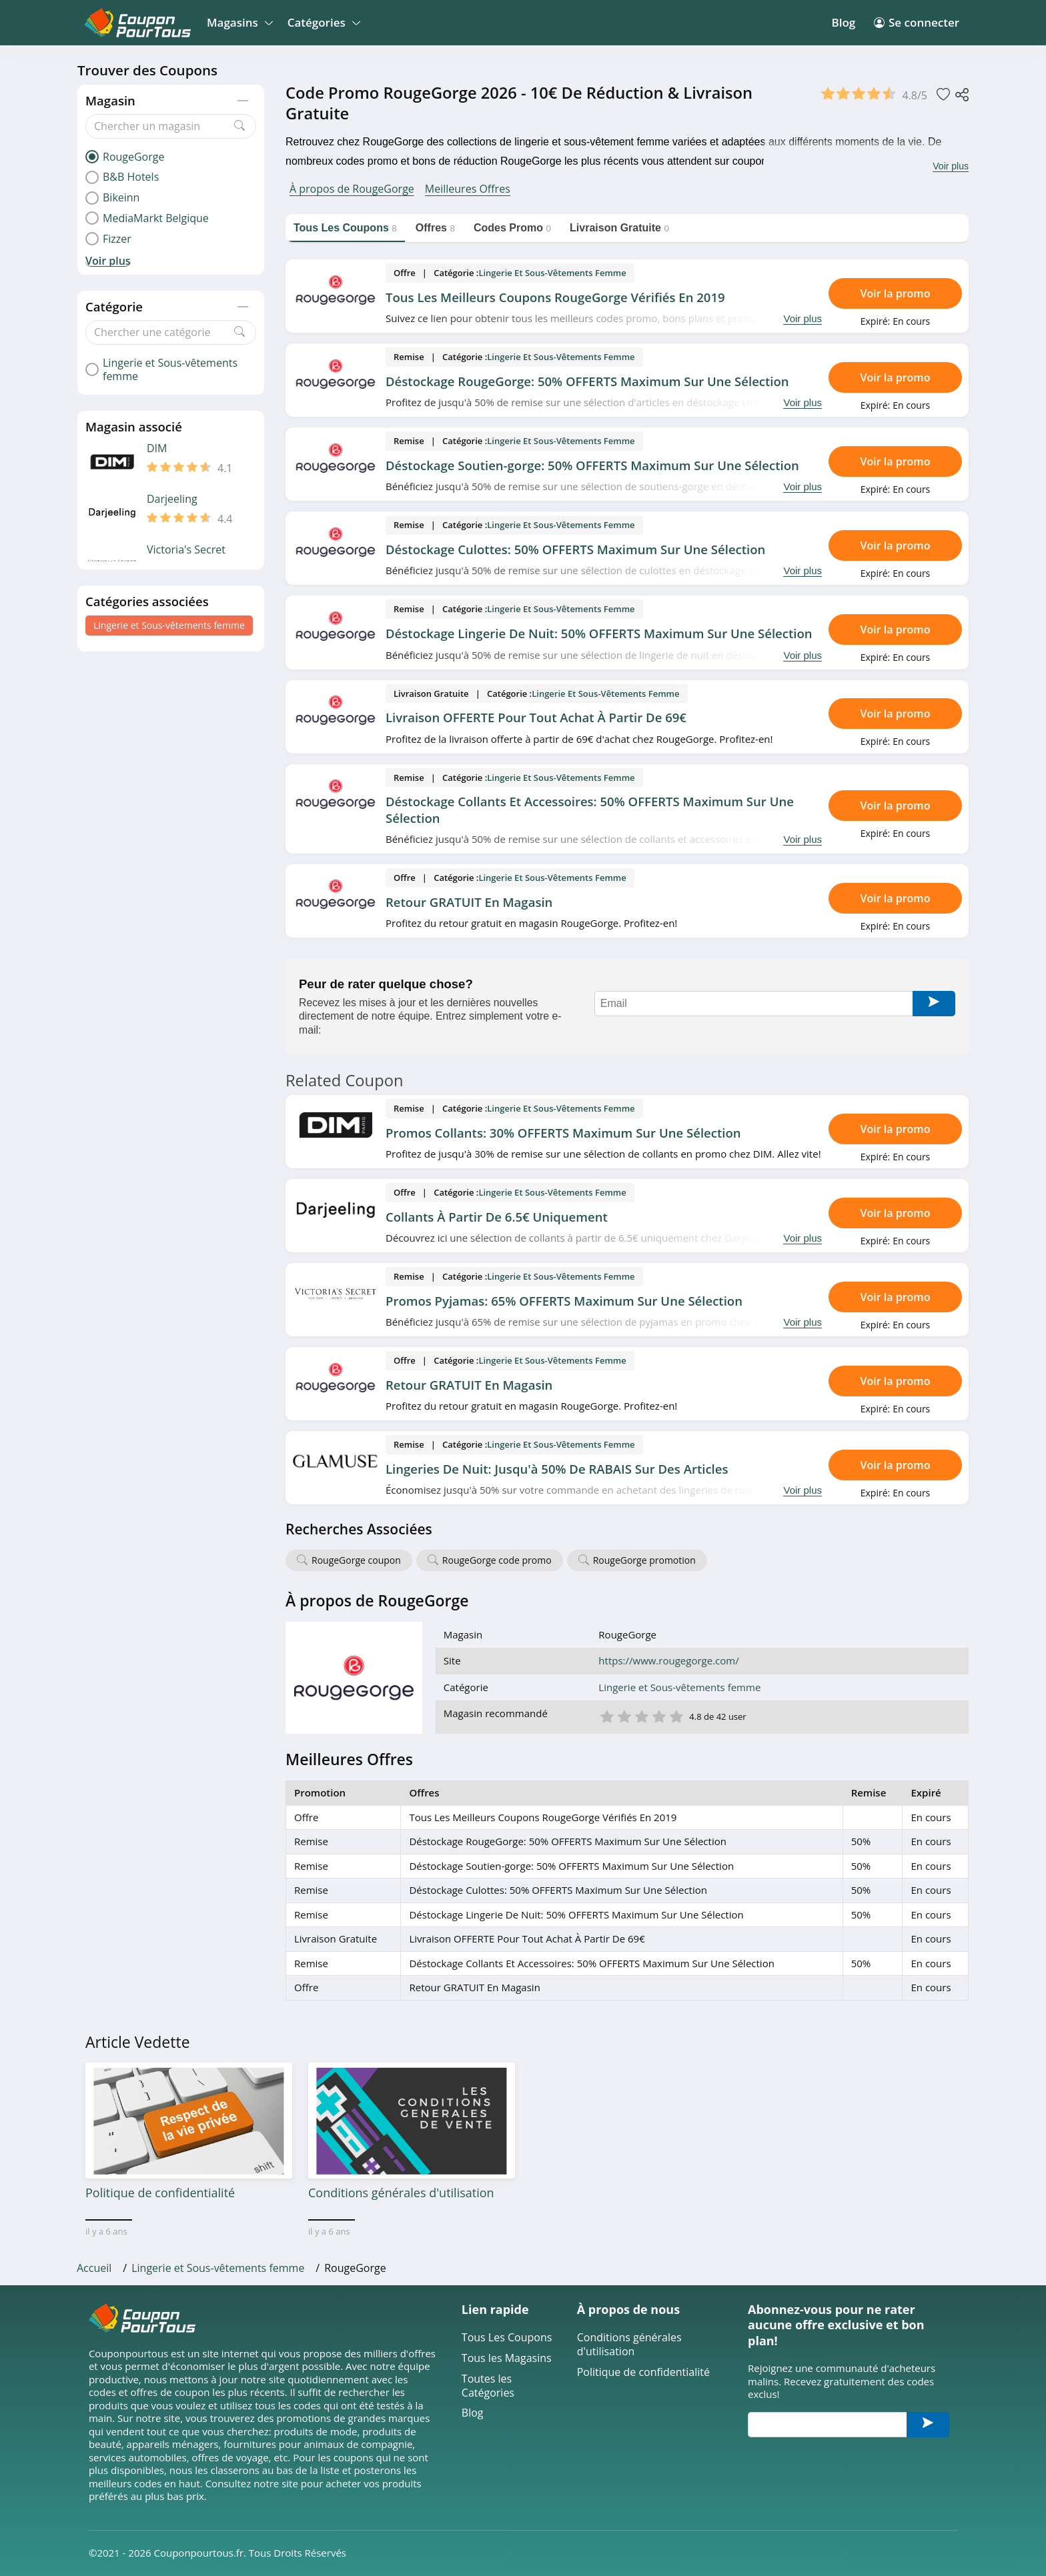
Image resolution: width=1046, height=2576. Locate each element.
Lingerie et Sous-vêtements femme (169, 625)
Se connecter (916, 22)
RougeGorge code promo (497, 1560)
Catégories (322, 22)
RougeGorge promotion (644, 1560)
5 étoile (676, 1715)
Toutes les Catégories (488, 2386)
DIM (157, 448)
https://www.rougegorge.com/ (668, 1660)
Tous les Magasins (507, 2358)
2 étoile (624, 1715)
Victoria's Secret (186, 550)
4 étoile (658, 1715)
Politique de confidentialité (643, 2372)
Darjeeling (172, 499)
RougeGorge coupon (356, 1560)
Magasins (238, 22)
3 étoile (641, 1715)
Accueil (94, 2268)
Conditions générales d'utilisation (629, 2345)
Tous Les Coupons (507, 2338)
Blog (843, 22)
